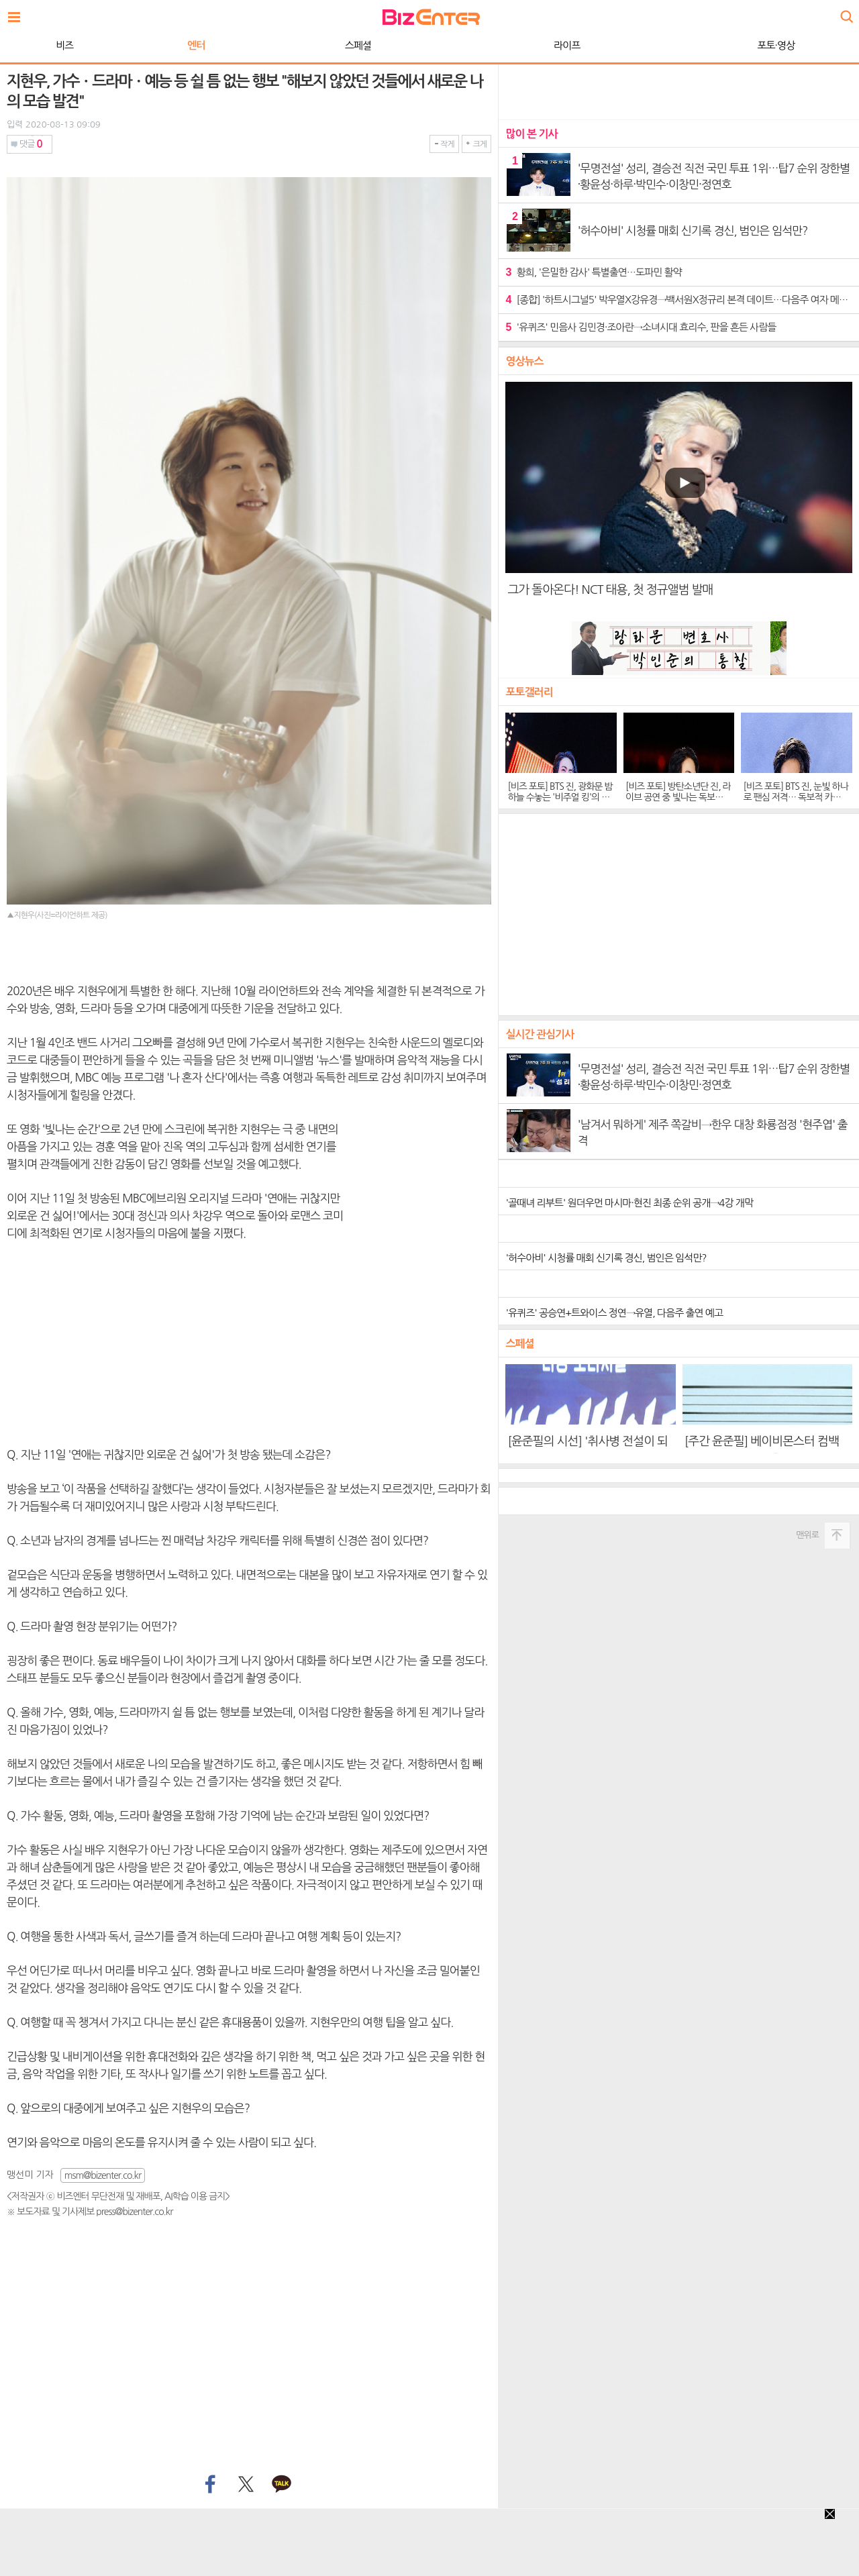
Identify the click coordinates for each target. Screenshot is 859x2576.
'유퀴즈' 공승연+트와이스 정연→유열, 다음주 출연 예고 (614, 1313)
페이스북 (209, 2485)
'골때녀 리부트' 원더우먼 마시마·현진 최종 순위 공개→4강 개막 (628, 1203)
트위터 (245, 2485)
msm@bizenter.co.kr (102, 2175)
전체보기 (17, 13)
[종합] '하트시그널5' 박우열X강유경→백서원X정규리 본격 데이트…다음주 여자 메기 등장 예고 (678, 299)
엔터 (196, 45)
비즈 (64, 45)
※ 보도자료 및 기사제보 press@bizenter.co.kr (89, 2211)
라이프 (567, 45)
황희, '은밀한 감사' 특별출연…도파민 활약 (593, 272)
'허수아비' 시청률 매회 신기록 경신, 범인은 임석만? (605, 1258)
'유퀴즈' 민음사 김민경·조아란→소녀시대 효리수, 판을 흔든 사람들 (640, 327)
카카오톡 (281, 2485)
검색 (845, 11)
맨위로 (807, 1535)
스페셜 (358, 45)
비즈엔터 (431, 17)
